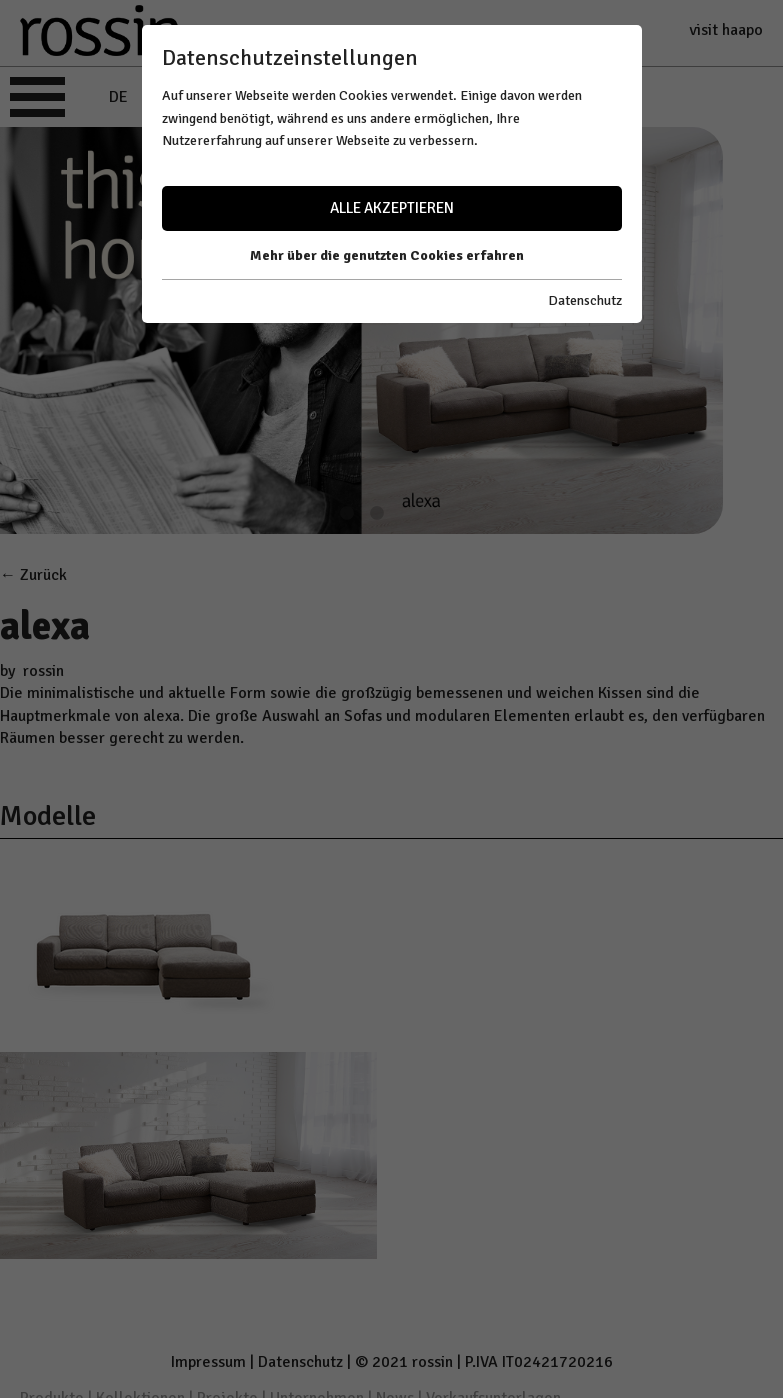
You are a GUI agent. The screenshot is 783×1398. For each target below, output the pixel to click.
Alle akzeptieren (392, 208)
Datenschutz (585, 300)
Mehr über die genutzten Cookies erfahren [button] (387, 255)
